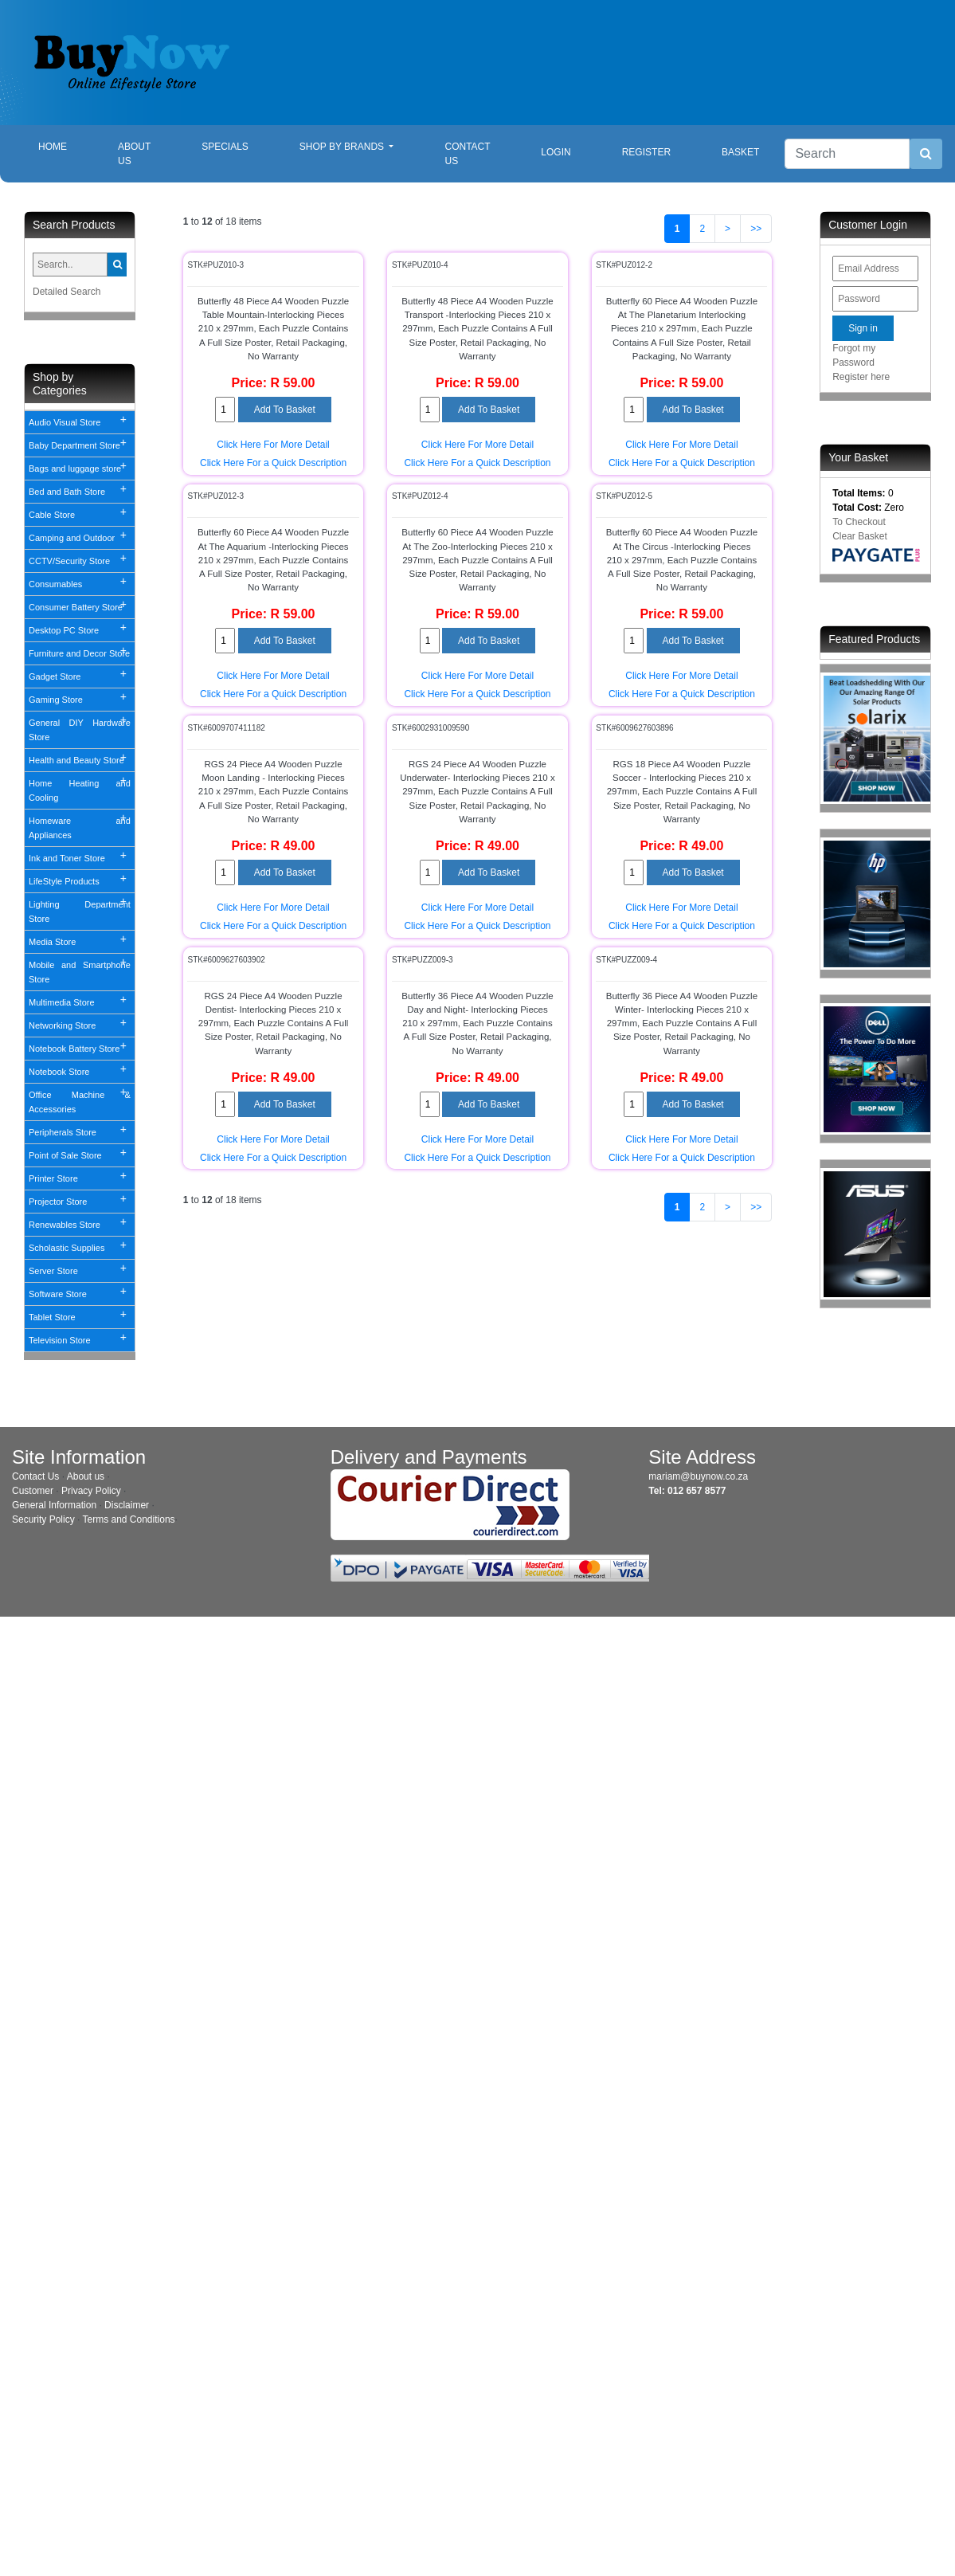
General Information (54, 1505)
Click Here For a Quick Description (273, 463)
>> (755, 228)
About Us (134, 154)
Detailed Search (66, 291)
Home (65, 145)
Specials (225, 146)
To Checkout (859, 521)
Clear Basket (859, 536)
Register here (861, 376)
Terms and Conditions (129, 1519)
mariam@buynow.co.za (698, 1476)
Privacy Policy (91, 1490)
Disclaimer (126, 1505)
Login (555, 152)
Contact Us (467, 154)
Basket (740, 152)
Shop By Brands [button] (343, 146)
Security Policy (43, 1519)
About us (85, 1476)
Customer (32, 1490)
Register (646, 152)
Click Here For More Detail (273, 444)
